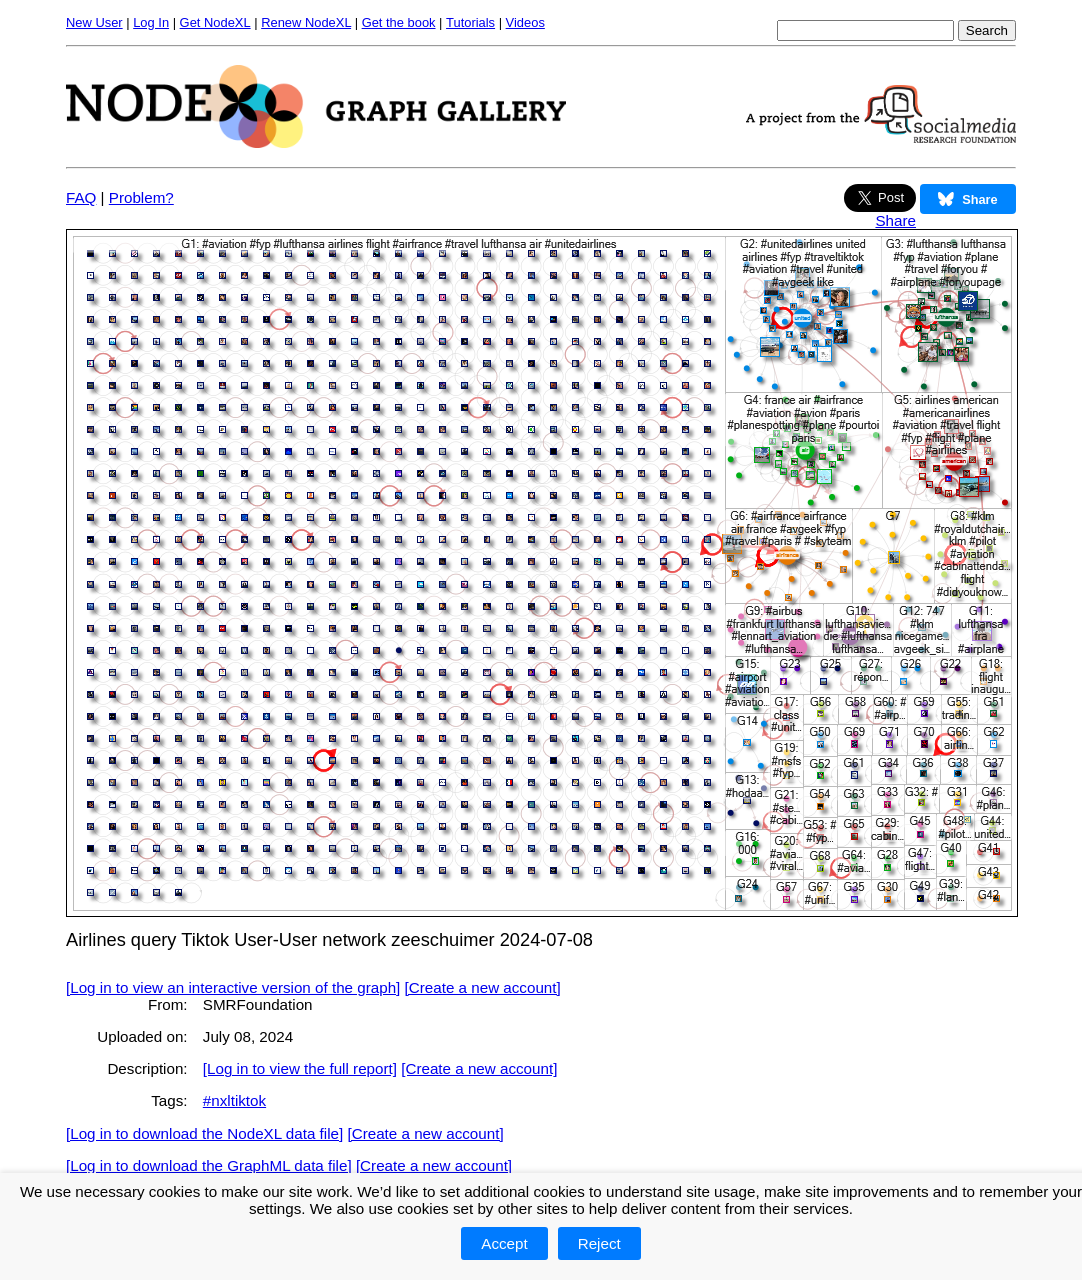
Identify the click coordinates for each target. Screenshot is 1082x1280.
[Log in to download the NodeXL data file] (204, 1133)
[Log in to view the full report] (300, 1068)
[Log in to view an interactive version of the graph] (233, 987)
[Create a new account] (483, 987)
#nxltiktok (234, 1100)
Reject (599, 1243)
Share (895, 220)
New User (94, 22)
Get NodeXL (215, 22)
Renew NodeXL (306, 22)
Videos (525, 22)
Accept (504, 1243)
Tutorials (470, 22)
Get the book (399, 22)
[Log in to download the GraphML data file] (209, 1165)
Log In (151, 22)
